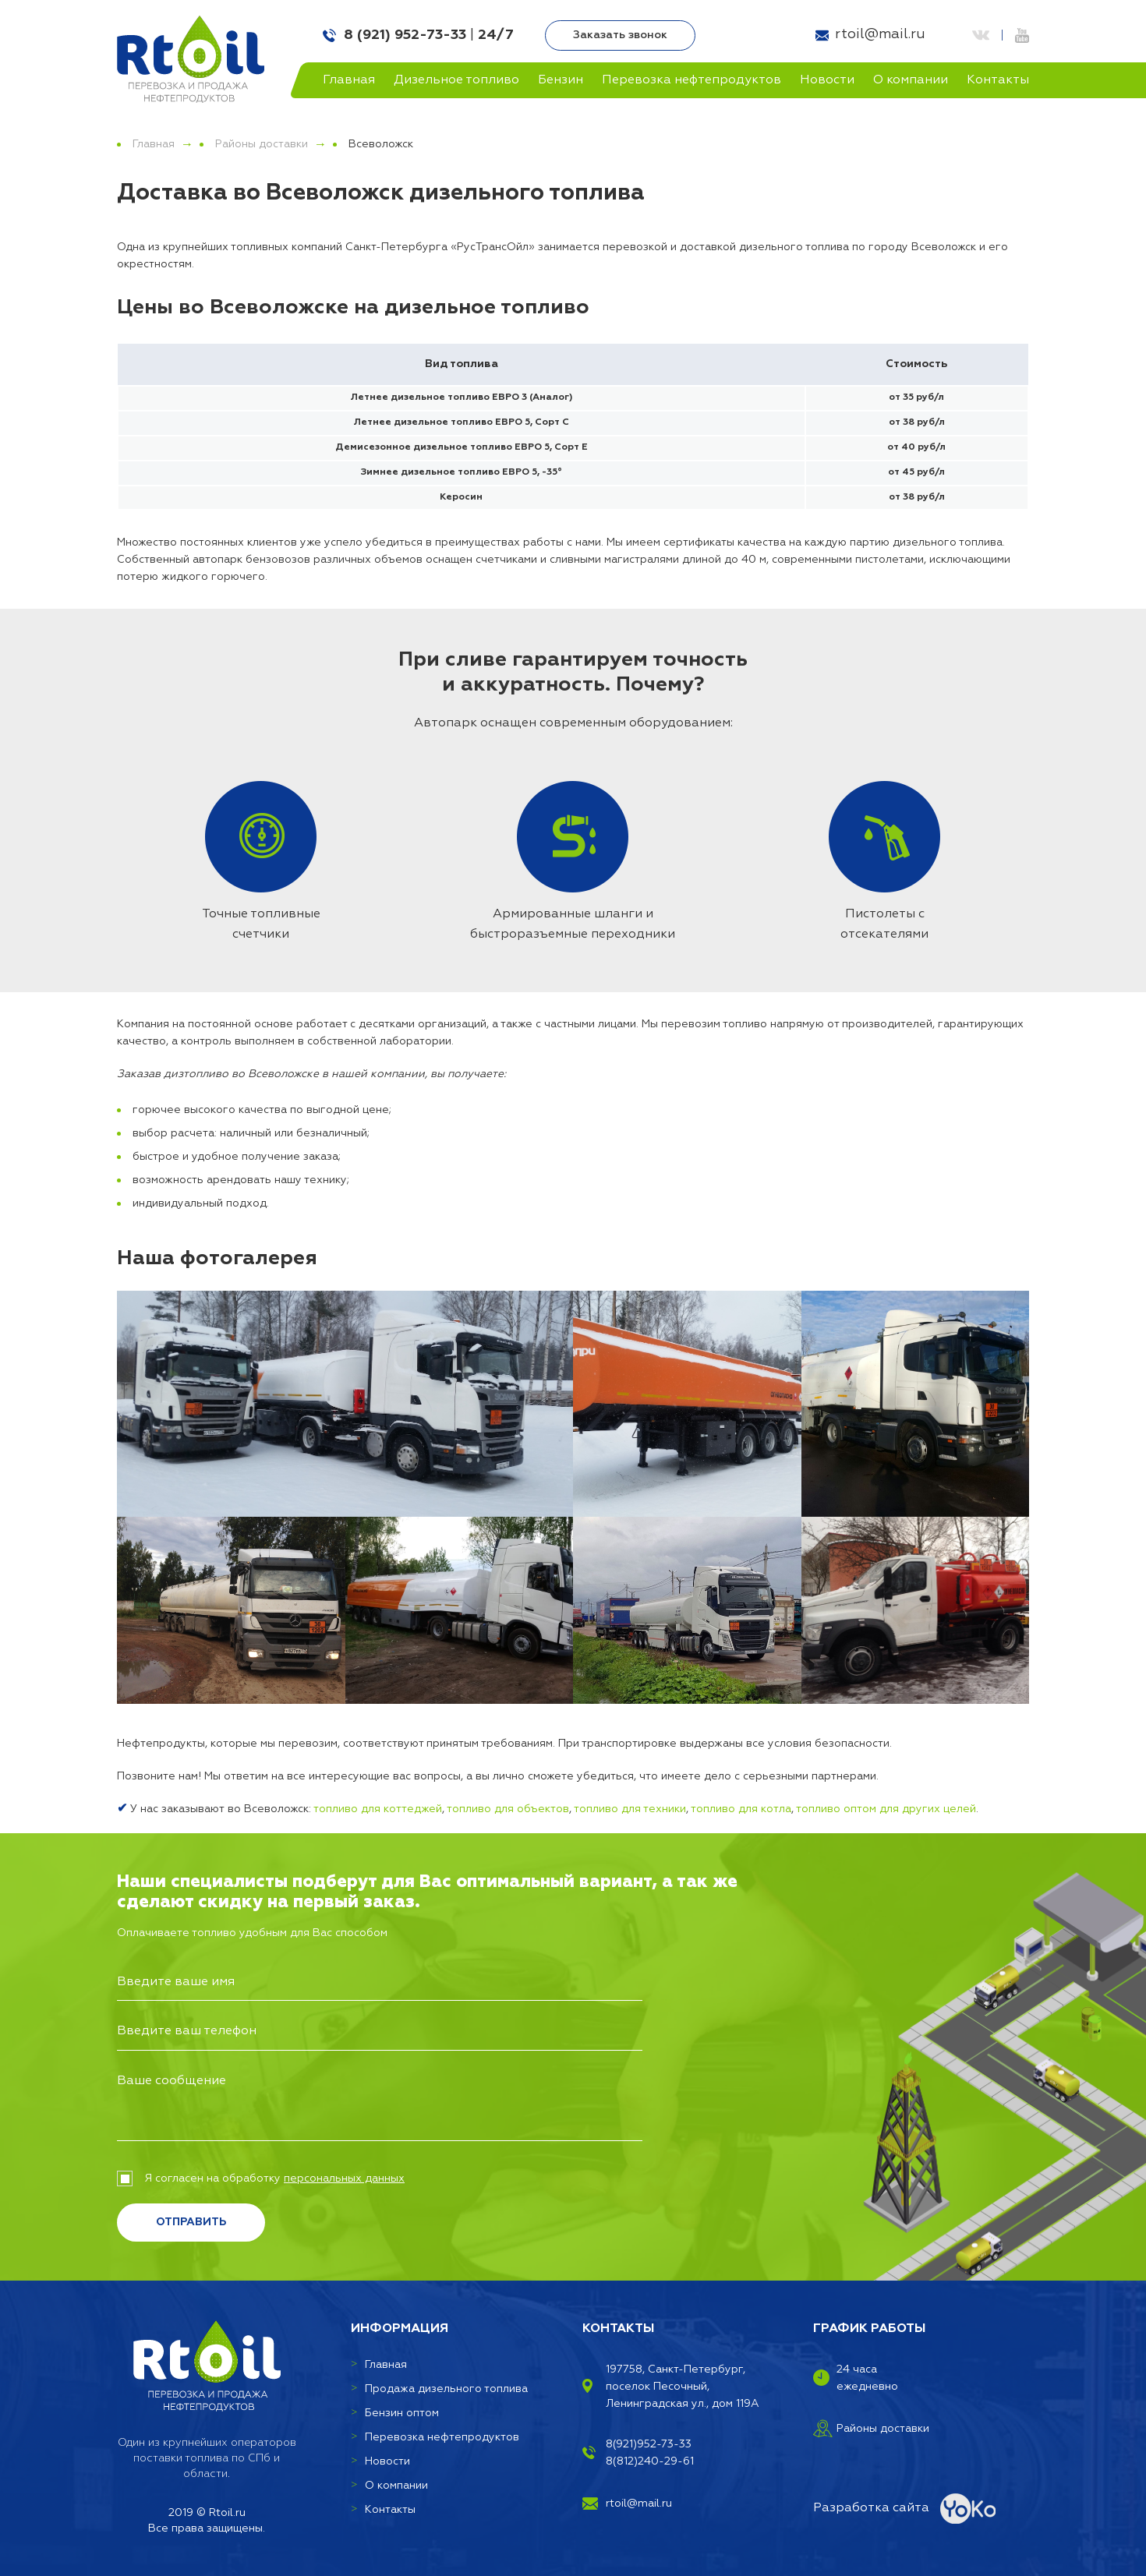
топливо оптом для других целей (886, 1809)
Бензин (560, 80)
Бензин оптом (402, 2413)
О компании (910, 80)
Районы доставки (261, 144)
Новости (827, 80)
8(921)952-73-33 (648, 2444)
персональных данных (344, 2178)
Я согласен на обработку (261, 2178)
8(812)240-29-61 (650, 2461)
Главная (349, 80)
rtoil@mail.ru (880, 34)
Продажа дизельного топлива (446, 2388)
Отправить (191, 2222)
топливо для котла (741, 1809)
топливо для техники (630, 1809)
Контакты (998, 80)
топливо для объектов (508, 1809)
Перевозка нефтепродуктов (691, 80)
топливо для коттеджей (377, 1809)
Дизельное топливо (456, 80)
